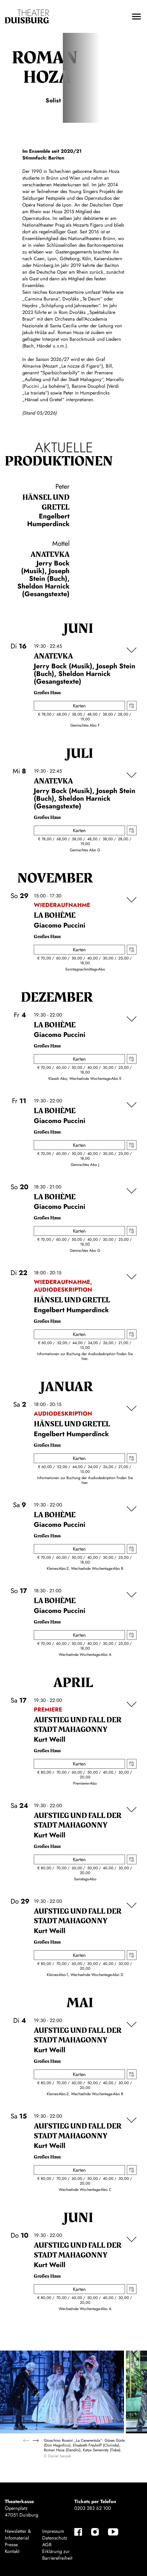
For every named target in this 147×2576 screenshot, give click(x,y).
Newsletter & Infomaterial (18, 2534)
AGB (47, 2544)
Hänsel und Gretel (46, 502)
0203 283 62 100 (92, 2508)
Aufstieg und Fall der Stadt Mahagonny (78, 1724)
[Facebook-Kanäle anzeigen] (78, 2532)
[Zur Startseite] (27, 16)
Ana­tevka (50, 554)
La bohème (55, 915)
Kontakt (12, 2551)
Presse (11, 2544)
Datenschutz (54, 2538)
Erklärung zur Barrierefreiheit (57, 2555)
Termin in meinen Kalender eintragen (131, 706)
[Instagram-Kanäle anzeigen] (95, 2532)
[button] (136, 16)
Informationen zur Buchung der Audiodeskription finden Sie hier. (85, 1356)
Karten (79, 705)
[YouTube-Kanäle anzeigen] (113, 2532)
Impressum (53, 2531)
